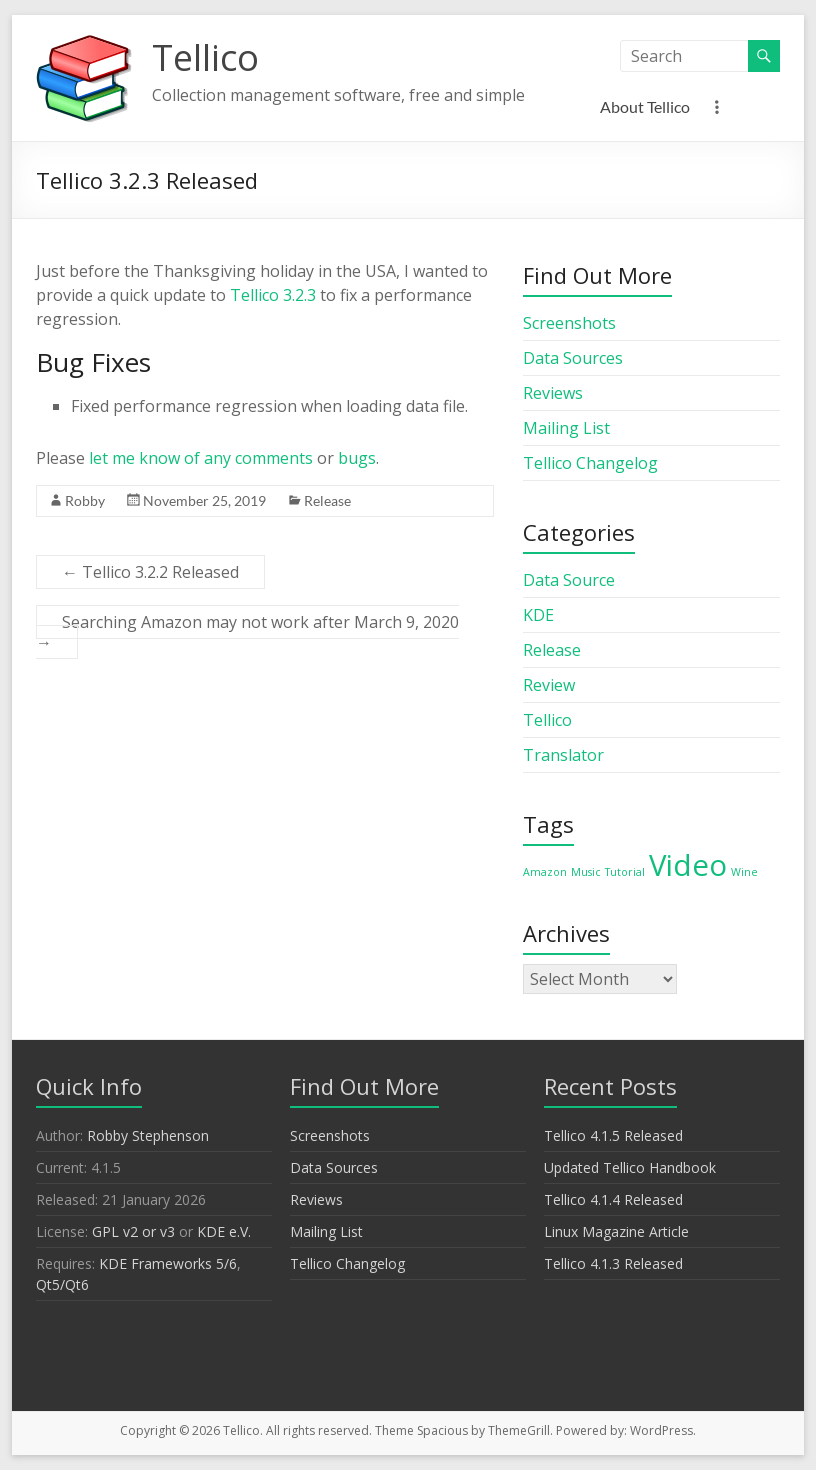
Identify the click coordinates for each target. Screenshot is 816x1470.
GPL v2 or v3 (133, 1231)
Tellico (205, 57)
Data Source (569, 580)
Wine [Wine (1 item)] (744, 872)
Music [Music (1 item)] (586, 872)
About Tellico (645, 106)
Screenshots (569, 323)
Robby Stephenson (148, 1135)
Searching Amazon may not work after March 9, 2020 (247, 632)
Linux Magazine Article (616, 1231)
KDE (538, 615)
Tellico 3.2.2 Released (150, 572)
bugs (357, 458)
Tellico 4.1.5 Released (613, 1135)
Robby (85, 500)
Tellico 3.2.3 (273, 295)
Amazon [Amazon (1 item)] (545, 872)
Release (327, 500)
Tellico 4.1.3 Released (613, 1263)
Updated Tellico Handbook (630, 1167)
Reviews (553, 393)
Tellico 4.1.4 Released (613, 1199)
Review (549, 685)
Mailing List (566, 428)
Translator (563, 755)
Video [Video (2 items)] (688, 865)
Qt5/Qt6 (62, 1284)
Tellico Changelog (590, 463)
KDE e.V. (224, 1231)
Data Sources (573, 358)
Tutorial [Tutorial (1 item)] (625, 872)
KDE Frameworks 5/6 (168, 1263)
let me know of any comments (201, 458)
